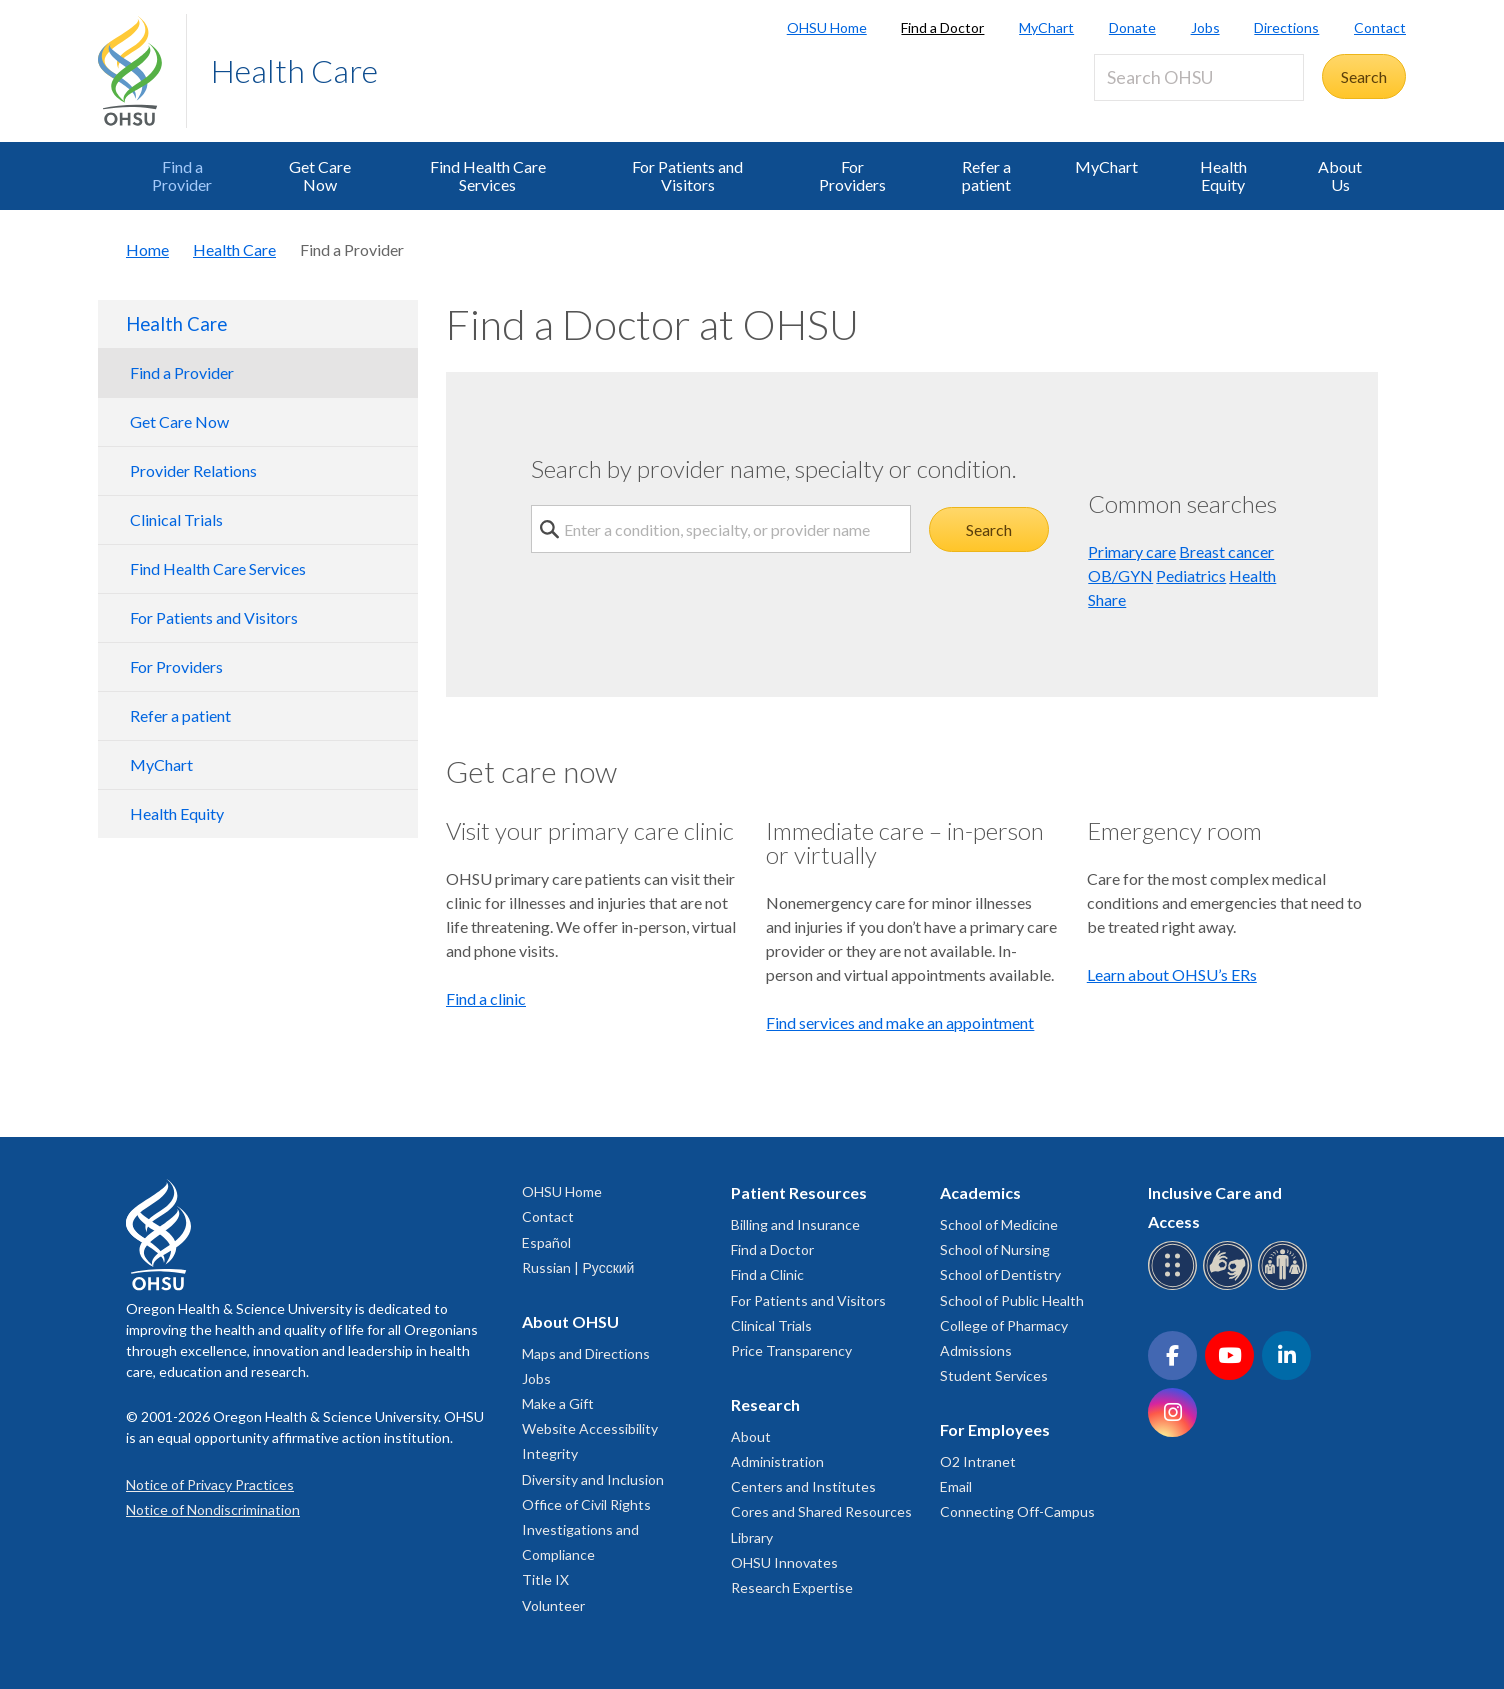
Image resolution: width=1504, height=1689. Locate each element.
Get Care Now (320, 175)
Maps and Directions (586, 1353)
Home (147, 249)
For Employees (995, 1429)
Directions (1286, 27)
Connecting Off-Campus (1017, 1511)
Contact (1380, 27)
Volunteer (553, 1605)
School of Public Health (1012, 1300)
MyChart (1046, 27)
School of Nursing (995, 1249)
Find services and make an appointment (900, 1022)
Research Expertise (792, 1587)
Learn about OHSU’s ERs (1172, 974)
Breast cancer (1226, 551)
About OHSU (570, 1321)
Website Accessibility (590, 1428)
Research (765, 1404)
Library (752, 1537)
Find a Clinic (767, 1274)
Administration (777, 1461)
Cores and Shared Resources (821, 1511)
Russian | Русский (578, 1267)
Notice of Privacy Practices (210, 1484)
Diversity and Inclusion (593, 1479)
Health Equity (1223, 175)
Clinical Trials (176, 519)
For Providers (852, 175)
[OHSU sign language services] (1230, 1286)
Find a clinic (486, 998)
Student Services (994, 1375)
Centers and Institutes (803, 1486)
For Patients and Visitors (687, 175)
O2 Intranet (978, 1461)
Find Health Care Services (488, 175)
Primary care (1132, 551)
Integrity (550, 1453)
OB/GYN (1120, 575)
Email (956, 1486)
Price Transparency (791, 1350)
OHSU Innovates (784, 1562)
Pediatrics (1191, 575)
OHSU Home (827, 27)
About (751, 1436)
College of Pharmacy (1004, 1325)
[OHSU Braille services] (1175, 1286)
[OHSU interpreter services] (1285, 1286)
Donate (1132, 27)
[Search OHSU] (1199, 77)
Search (989, 529)
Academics (980, 1192)
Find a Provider (182, 175)
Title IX (545, 1579)
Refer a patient (986, 175)
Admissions (976, 1350)
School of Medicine (999, 1224)
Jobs (1205, 27)
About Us (1340, 175)
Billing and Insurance (795, 1224)
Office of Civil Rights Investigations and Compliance (586, 1529)
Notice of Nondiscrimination (213, 1509)
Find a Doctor (942, 27)
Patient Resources (799, 1192)
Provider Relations (193, 470)
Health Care (294, 70)
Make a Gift (558, 1403)
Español (546, 1242)
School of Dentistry (1000, 1274)
